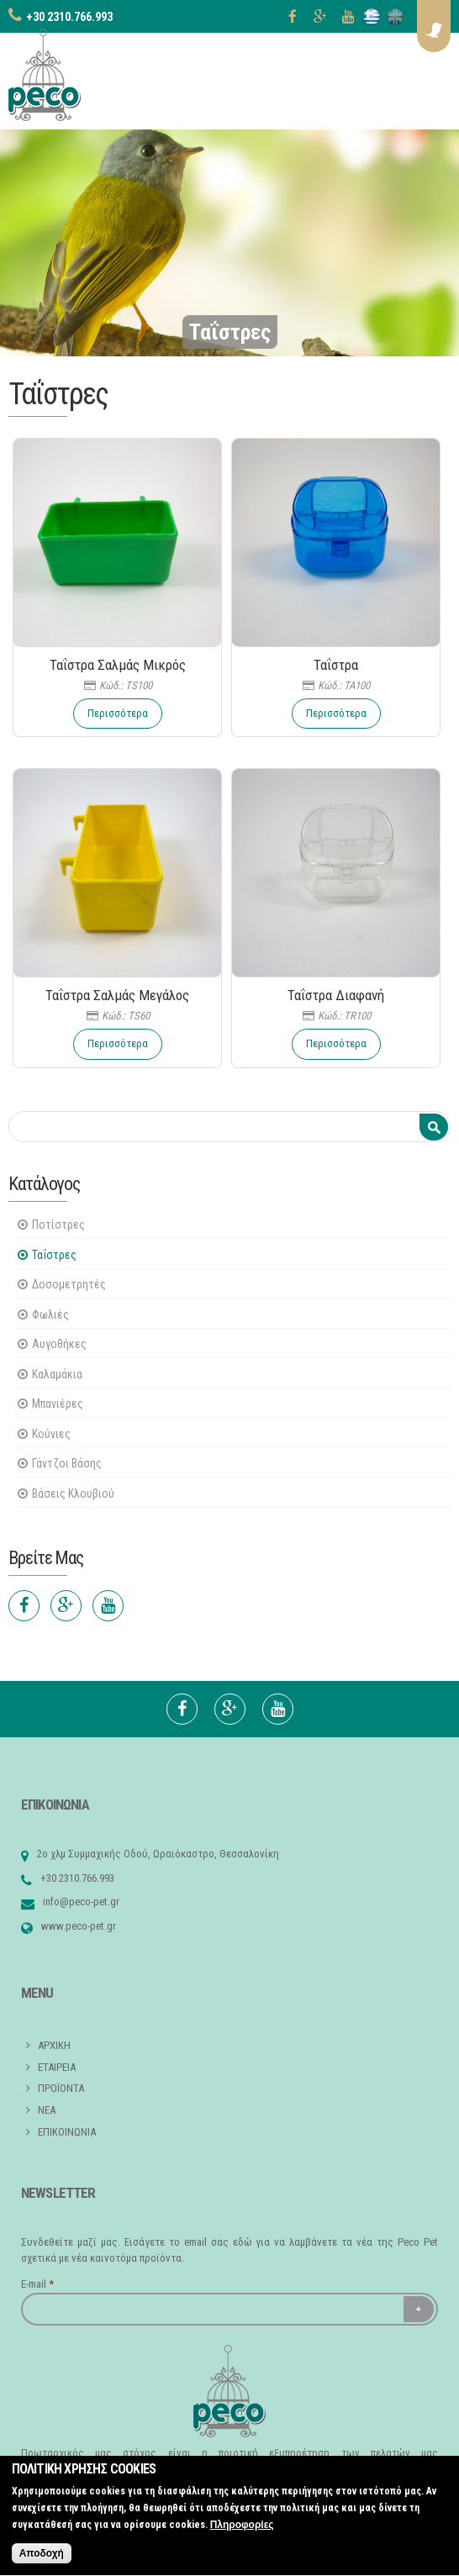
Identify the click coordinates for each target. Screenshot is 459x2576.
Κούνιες (51, 1434)
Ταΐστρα (336, 664)
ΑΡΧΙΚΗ (54, 2045)
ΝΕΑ (46, 2110)
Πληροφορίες (242, 2533)
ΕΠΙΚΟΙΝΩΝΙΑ (67, 2132)
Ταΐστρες (54, 1255)
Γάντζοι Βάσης (67, 1463)
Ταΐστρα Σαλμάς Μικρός (118, 664)
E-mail (37, 2284)
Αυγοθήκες (59, 1344)
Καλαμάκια (57, 1374)
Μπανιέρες (57, 1403)
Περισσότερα (117, 713)
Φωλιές (50, 1314)
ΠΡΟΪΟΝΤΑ (61, 2088)
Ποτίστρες (58, 1224)
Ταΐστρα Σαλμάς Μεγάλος (117, 995)
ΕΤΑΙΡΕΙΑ (57, 2067)
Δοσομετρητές (69, 1284)
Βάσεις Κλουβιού (73, 1493)
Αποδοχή (41, 2562)
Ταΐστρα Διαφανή (336, 995)
